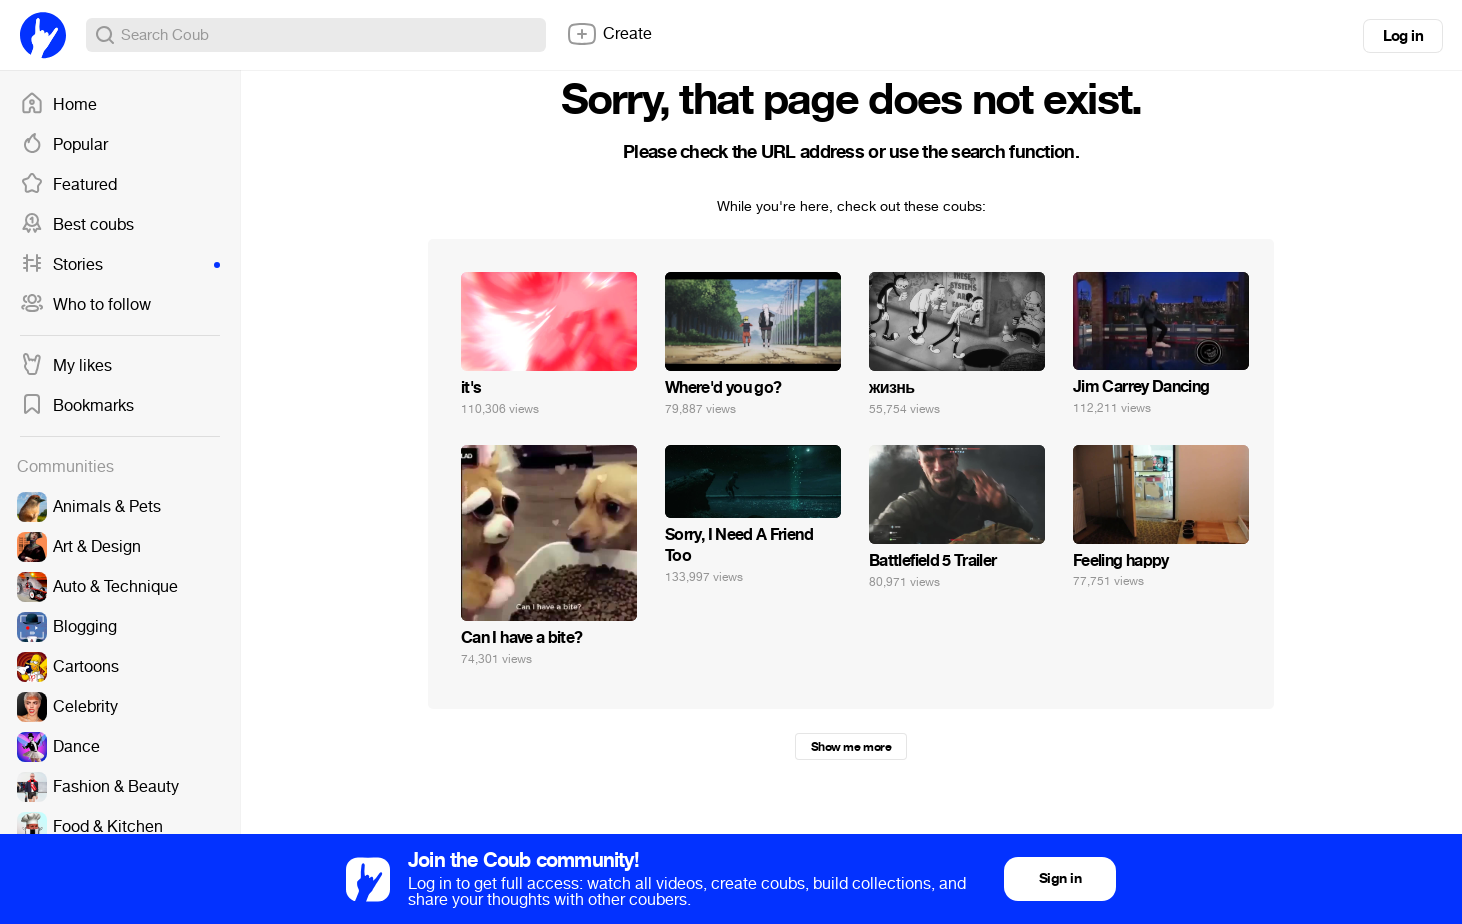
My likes (66, 366)
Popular (64, 145)
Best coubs (77, 225)
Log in (1403, 36)
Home (58, 105)
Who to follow (85, 305)
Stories (120, 265)
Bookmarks (77, 406)
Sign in (1060, 878)
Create (609, 34)
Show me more (851, 747)
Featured (68, 185)
